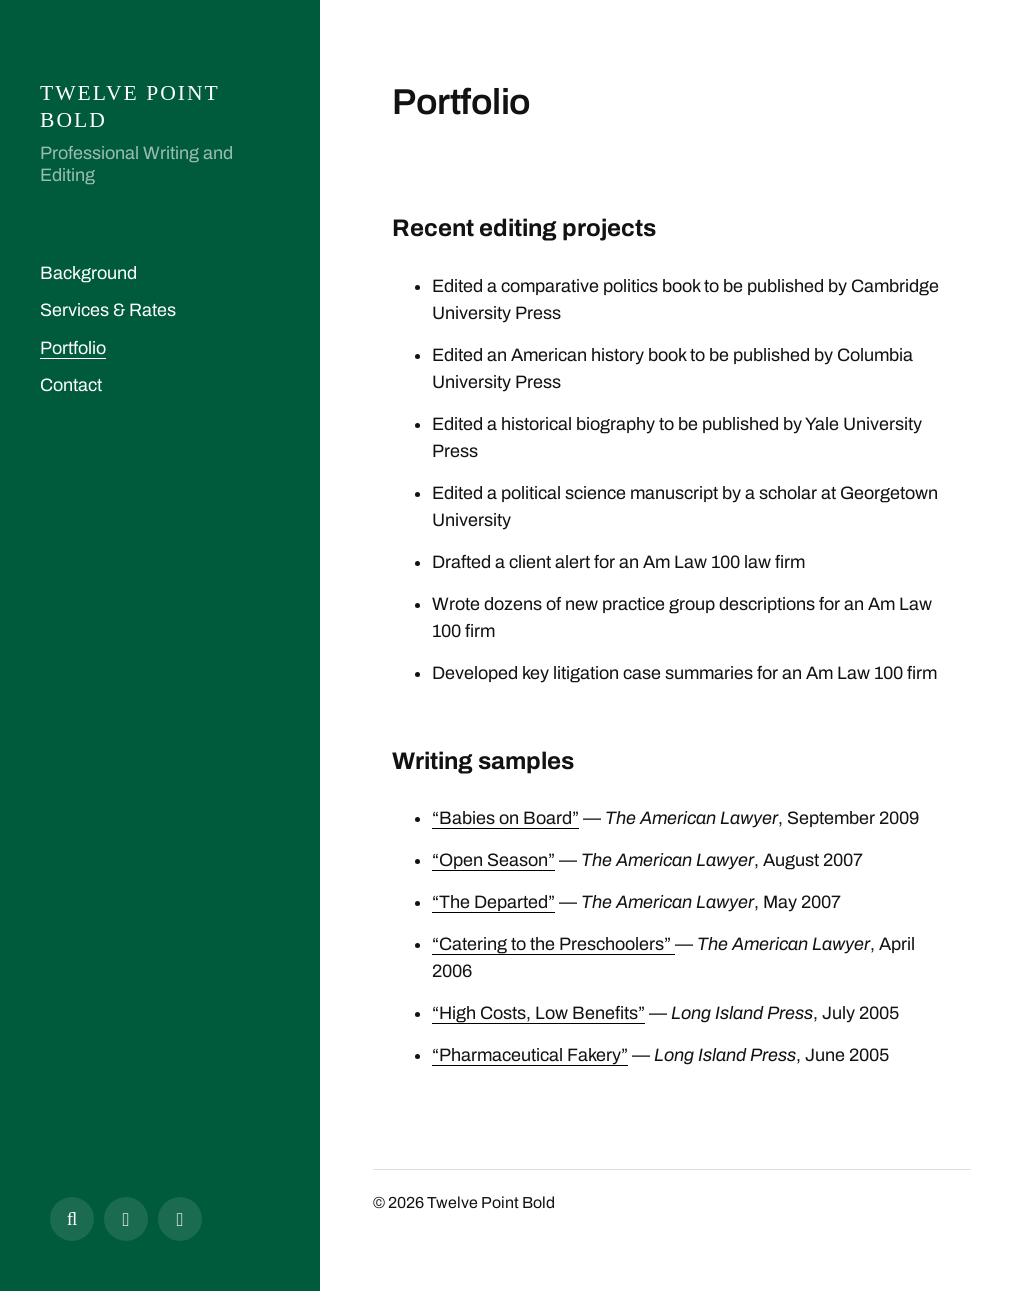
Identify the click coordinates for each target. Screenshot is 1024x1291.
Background (88, 273)
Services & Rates (108, 310)
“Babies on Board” (505, 818)
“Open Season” (493, 860)
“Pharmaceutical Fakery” (530, 1055)
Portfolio (73, 348)
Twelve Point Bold (491, 1202)
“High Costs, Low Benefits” (538, 1013)
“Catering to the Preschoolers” (553, 944)
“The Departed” (493, 902)
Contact (71, 385)
